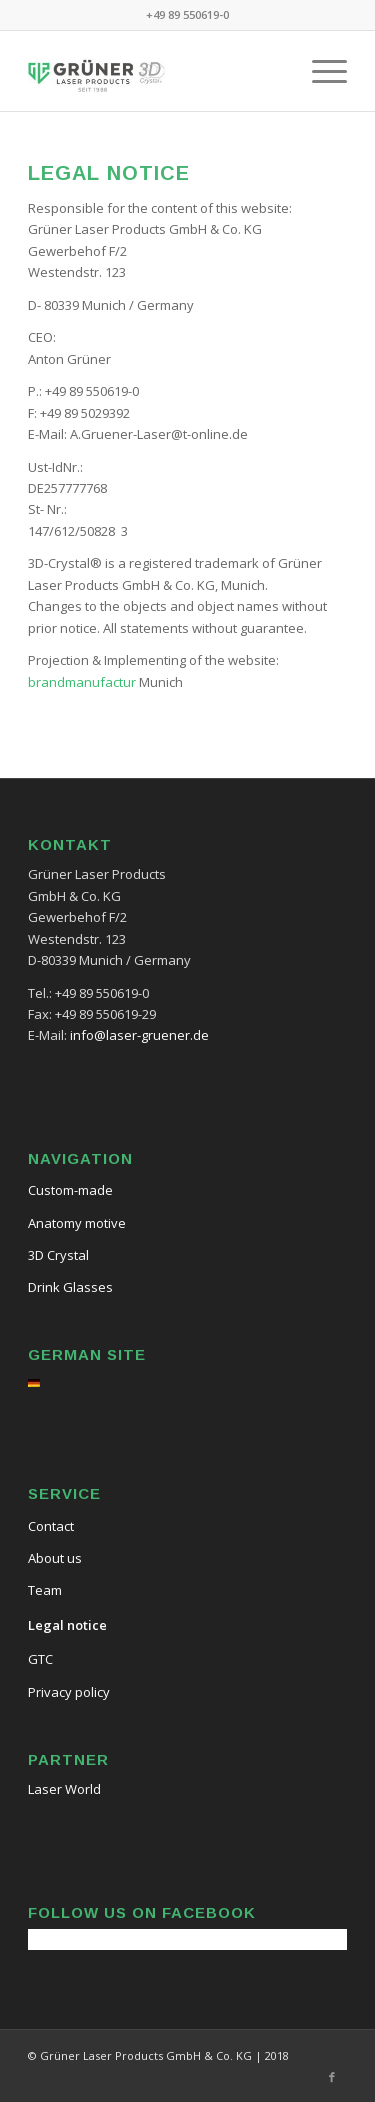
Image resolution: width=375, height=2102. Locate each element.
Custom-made (70, 1190)
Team (45, 1590)
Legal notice (67, 1625)
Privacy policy (69, 1692)
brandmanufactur (82, 682)
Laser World (64, 1789)
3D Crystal (58, 1255)
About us (55, 1558)
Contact (51, 1526)
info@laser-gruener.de (139, 1035)
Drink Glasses (70, 1287)
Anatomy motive (77, 1223)
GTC (40, 1659)
